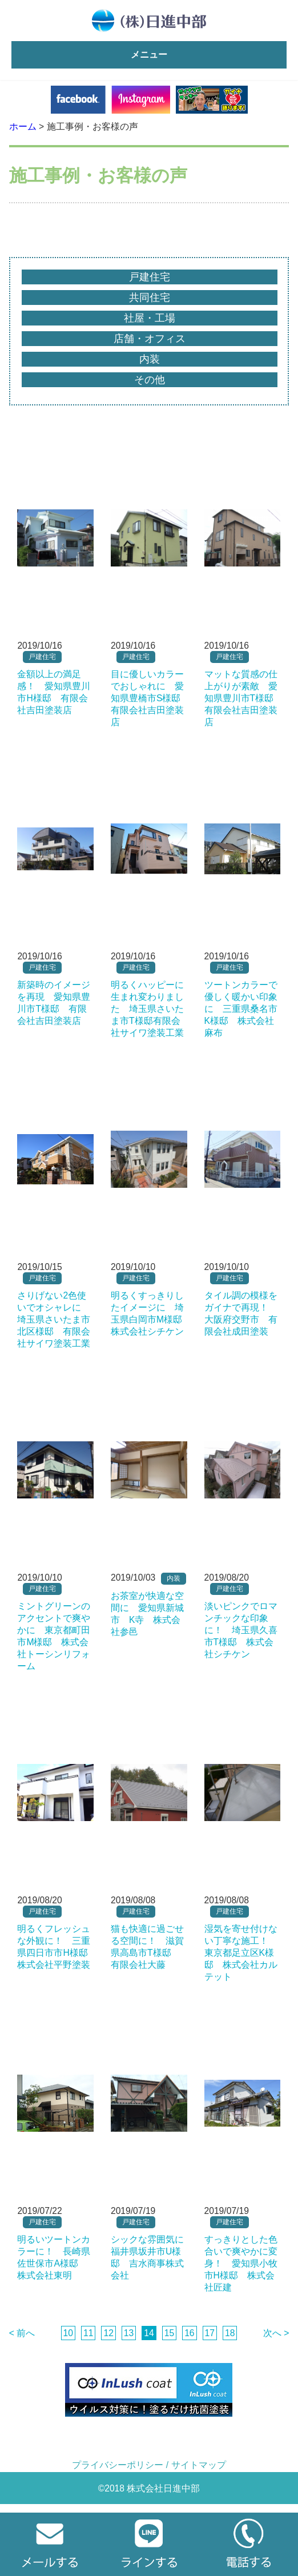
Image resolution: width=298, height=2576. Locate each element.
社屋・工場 (149, 318)
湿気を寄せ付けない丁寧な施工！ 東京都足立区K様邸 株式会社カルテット (240, 1953)
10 (68, 2333)
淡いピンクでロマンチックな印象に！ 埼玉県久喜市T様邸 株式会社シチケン (240, 1630)
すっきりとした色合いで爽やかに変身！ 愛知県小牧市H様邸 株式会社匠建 (240, 2263)
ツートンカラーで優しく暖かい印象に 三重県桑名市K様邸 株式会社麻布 (240, 1009)
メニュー (149, 54)
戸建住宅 (149, 277)
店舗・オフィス (150, 338)
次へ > (276, 2333)
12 (108, 2333)
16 (189, 2333)
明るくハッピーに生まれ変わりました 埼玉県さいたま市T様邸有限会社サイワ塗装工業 (147, 1009)
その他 (149, 379)
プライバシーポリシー (117, 2465)
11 (88, 2333)
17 (210, 2333)
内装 (149, 359)
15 (169, 2333)
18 (230, 2333)
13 (129, 2333)
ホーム (23, 126)
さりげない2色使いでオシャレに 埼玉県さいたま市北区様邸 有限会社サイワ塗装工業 (53, 1319)
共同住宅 (149, 297)
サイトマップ (198, 2465)
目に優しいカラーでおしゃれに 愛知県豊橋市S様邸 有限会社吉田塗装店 (150, 698)
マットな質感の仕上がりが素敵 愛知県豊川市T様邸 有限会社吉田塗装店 (243, 698)
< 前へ (22, 2333)
